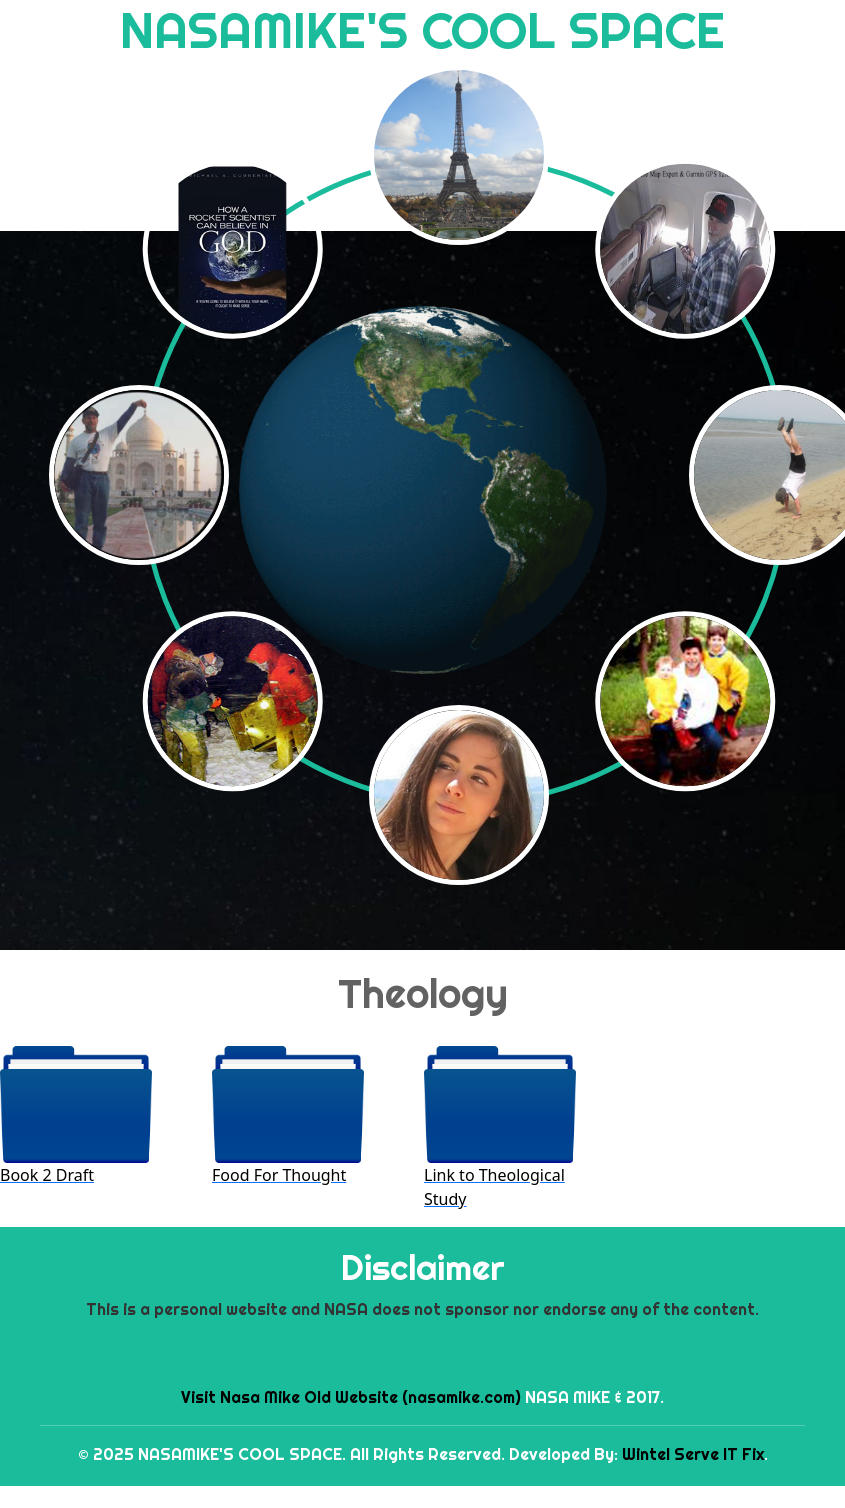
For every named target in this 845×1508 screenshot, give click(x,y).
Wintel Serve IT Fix (693, 1454)
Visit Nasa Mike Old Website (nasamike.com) (351, 1397)
